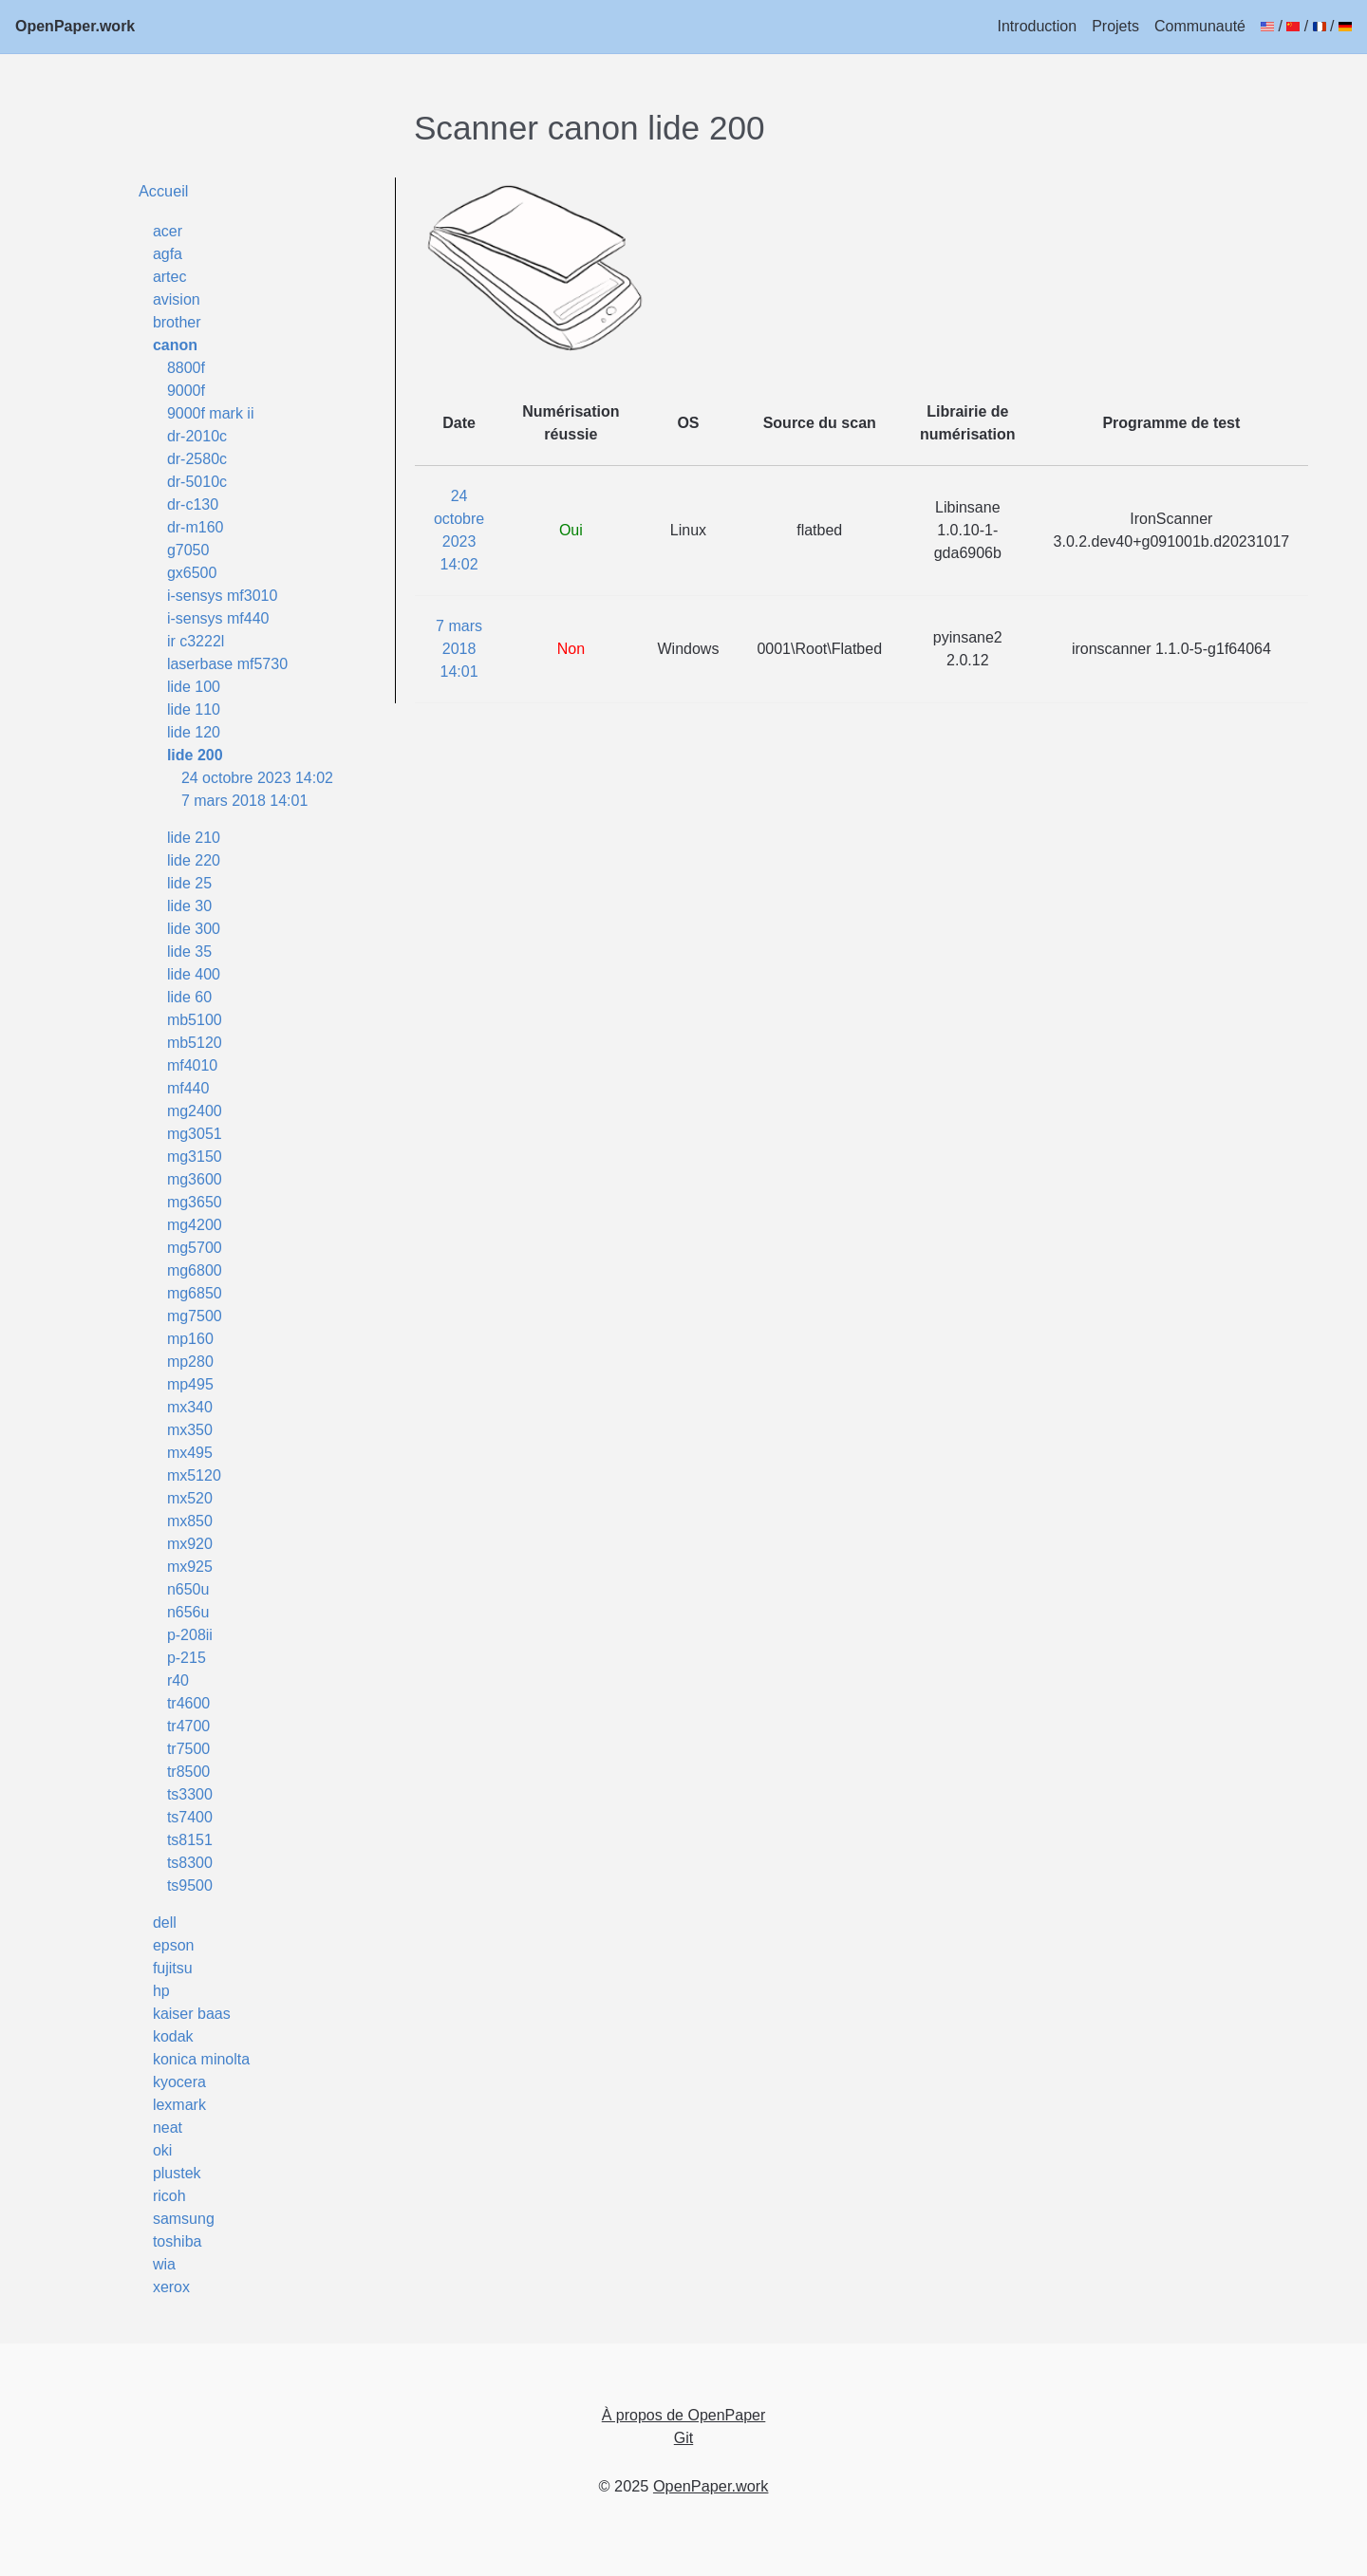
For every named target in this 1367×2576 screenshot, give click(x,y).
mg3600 (194, 1179)
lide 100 (193, 687)
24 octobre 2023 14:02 (257, 778)
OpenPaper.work (75, 26)
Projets (1115, 26)
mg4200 (194, 1225)
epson (174, 1945)
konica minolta (201, 2059)
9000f (186, 391)
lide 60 (189, 997)
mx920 (190, 1544)
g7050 (188, 550)
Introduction (1037, 26)
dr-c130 (192, 504)
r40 (178, 1680)
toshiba (177, 2241)
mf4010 (192, 1065)
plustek (177, 2173)
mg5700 (194, 1248)
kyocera (179, 2082)
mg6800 (194, 1270)
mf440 (188, 1088)
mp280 (190, 1361)
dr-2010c (197, 436)
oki (162, 2150)
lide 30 (189, 906)
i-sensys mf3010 (222, 596)
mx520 (190, 1498)
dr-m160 (195, 527)
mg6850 (194, 1293)
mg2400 (194, 1111)
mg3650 (194, 1202)
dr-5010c (197, 482)
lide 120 (193, 732)
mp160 (190, 1339)
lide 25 (189, 883)
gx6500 (192, 573)
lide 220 (193, 860)
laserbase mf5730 (227, 664)
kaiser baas (192, 2014)
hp (161, 1991)
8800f (186, 368)
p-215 (186, 1658)
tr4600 (188, 1703)
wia (164, 2264)
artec (170, 277)
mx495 (190, 1453)
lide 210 (193, 838)
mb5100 (194, 1020)
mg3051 (194, 1134)
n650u (188, 1589)
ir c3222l (195, 641)
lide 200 (195, 755)
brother (177, 322)
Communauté (1199, 26)
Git (683, 2438)
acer (167, 231)
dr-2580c (197, 459)
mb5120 (194, 1043)
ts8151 (190, 1840)
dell (165, 1922)
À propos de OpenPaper (684, 2415)
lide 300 (193, 929)
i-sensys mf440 (218, 618)
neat (167, 2127)
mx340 (190, 1407)
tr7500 (188, 1749)
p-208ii (190, 1635)
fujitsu (173, 1968)
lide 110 (193, 709)
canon (175, 345)
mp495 (190, 1384)
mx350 (190, 1430)
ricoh (169, 2196)
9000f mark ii (210, 413)
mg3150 (194, 1156)
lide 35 (189, 951)
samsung (184, 2219)
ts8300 (190, 1863)
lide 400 (193, 974)
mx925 (190, 1567)
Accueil (164, 190)
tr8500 (188, 1772)
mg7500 (194, 1316)
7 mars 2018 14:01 (244, 801)
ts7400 (190, 1817)
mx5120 (194, 1475)
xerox (171, 2287)
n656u (188, 1612)
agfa (167, 254)
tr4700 (188, 1726)
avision (176, 299)
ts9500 (190, 1885)
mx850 (190, 1521)
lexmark (179, 2105)
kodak (173, 2036)
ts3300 (190, 1794)
